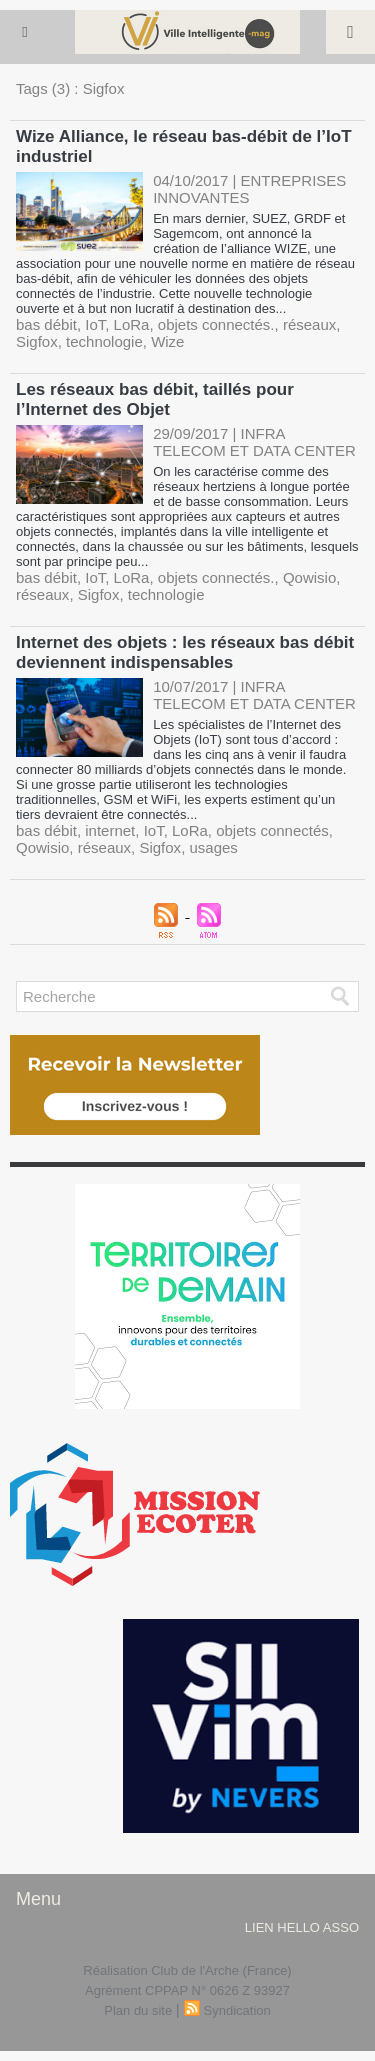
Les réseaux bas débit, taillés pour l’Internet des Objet (155, 399)
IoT (95, 324)
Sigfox (37, 341)
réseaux (309, 324)
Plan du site (138, 2010)
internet (110, 830)
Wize (167, 341)
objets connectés (272, 830)
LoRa (132, 324)
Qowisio (309, 577)
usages (213, 847)
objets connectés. (216, 324)
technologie (104, 341)
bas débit (46, 324)
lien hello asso (302, 1927)
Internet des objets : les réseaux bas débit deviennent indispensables (185, 652)
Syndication (237, 2010)
